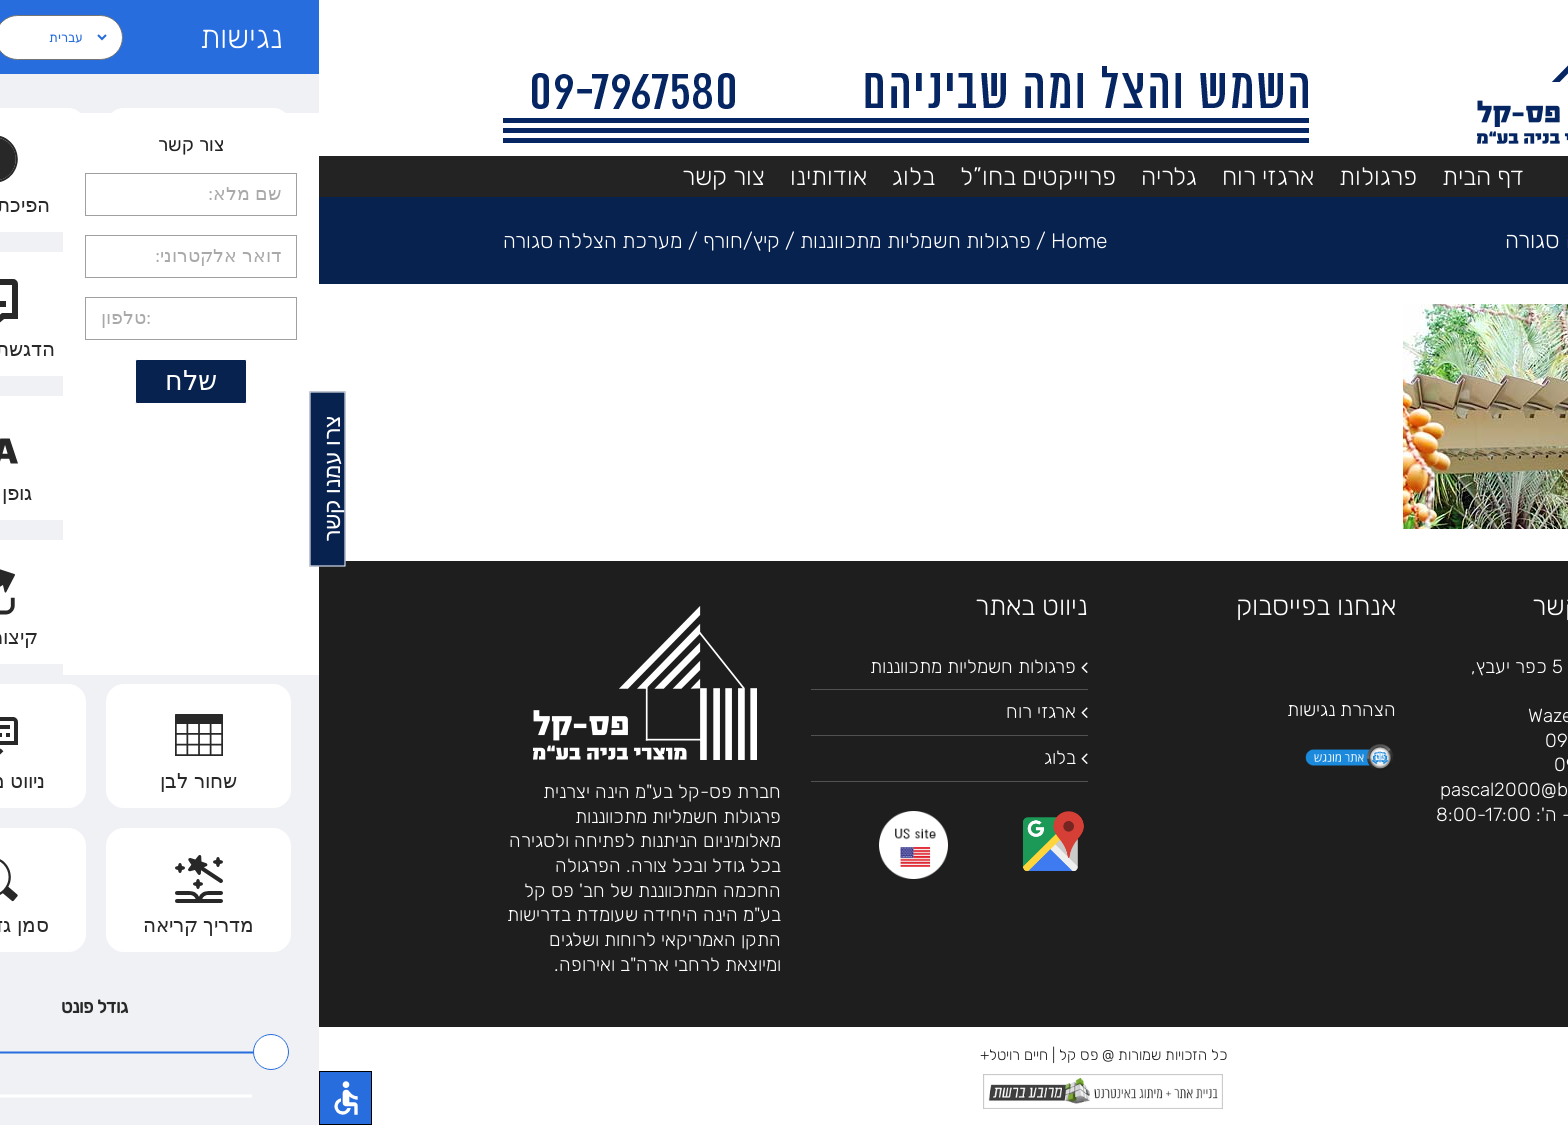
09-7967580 (1278, 740)
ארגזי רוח (722, 711)
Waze (1231, 715)
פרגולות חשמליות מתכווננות (654, 666)
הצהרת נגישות (1022, 709)
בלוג (741, 757)
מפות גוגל (1303, 715)
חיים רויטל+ (695, 1055)
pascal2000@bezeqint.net (1232, 789)
